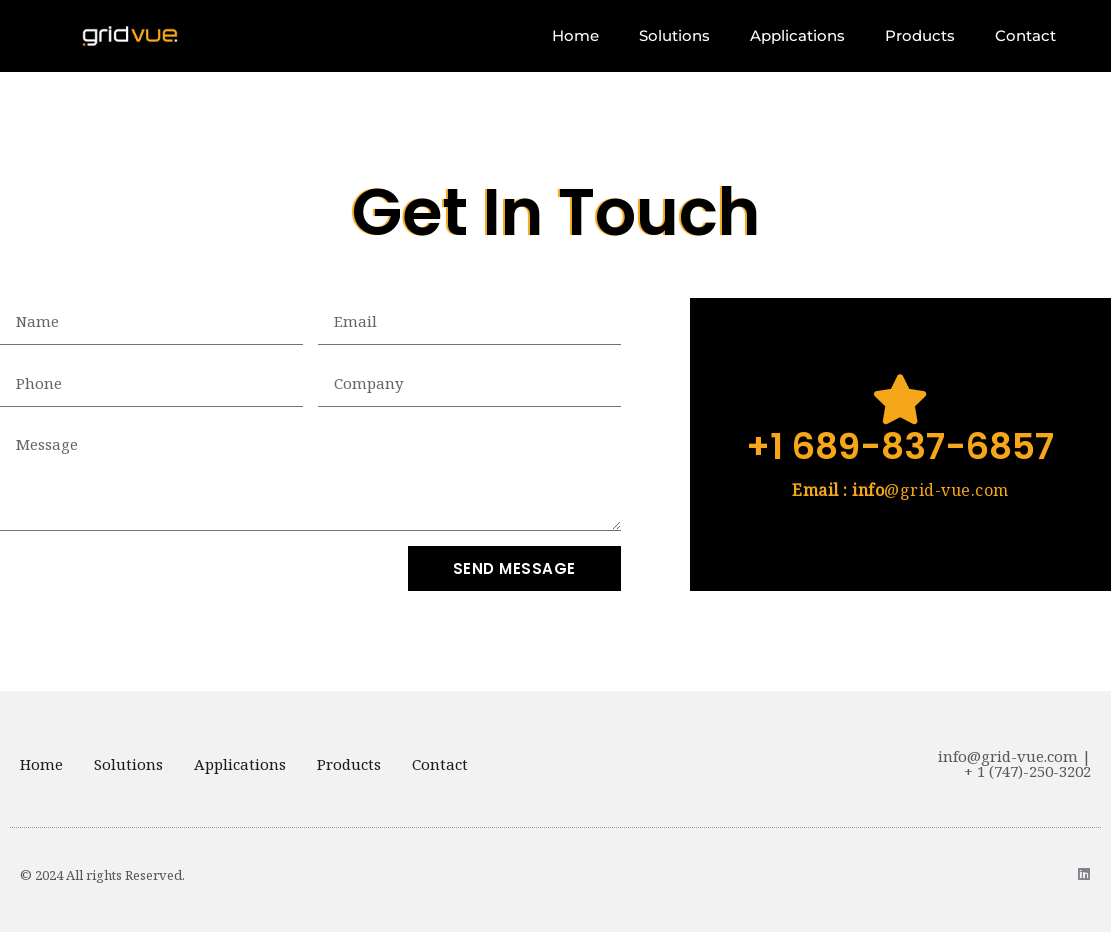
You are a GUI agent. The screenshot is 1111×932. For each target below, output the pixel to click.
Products (920, 35)
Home (575, 35)
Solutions (674, 35)
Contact (1025, 35)
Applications (797, 35)
